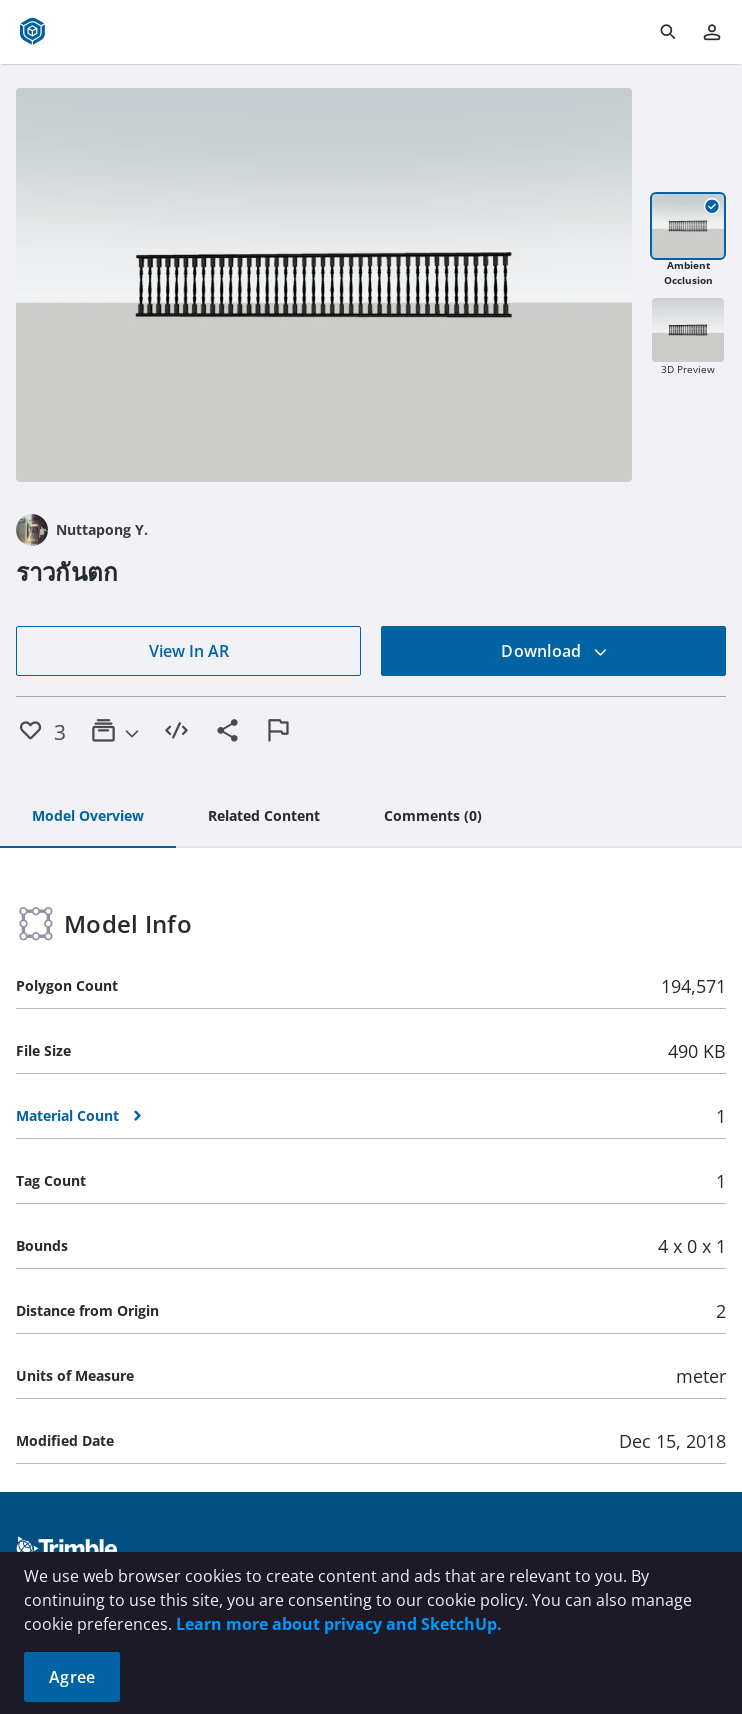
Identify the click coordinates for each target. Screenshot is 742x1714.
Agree (72, 1677)
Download (554, 651)
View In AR (189, 651)
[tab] (88, 817)
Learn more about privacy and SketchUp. (339, 1624)
